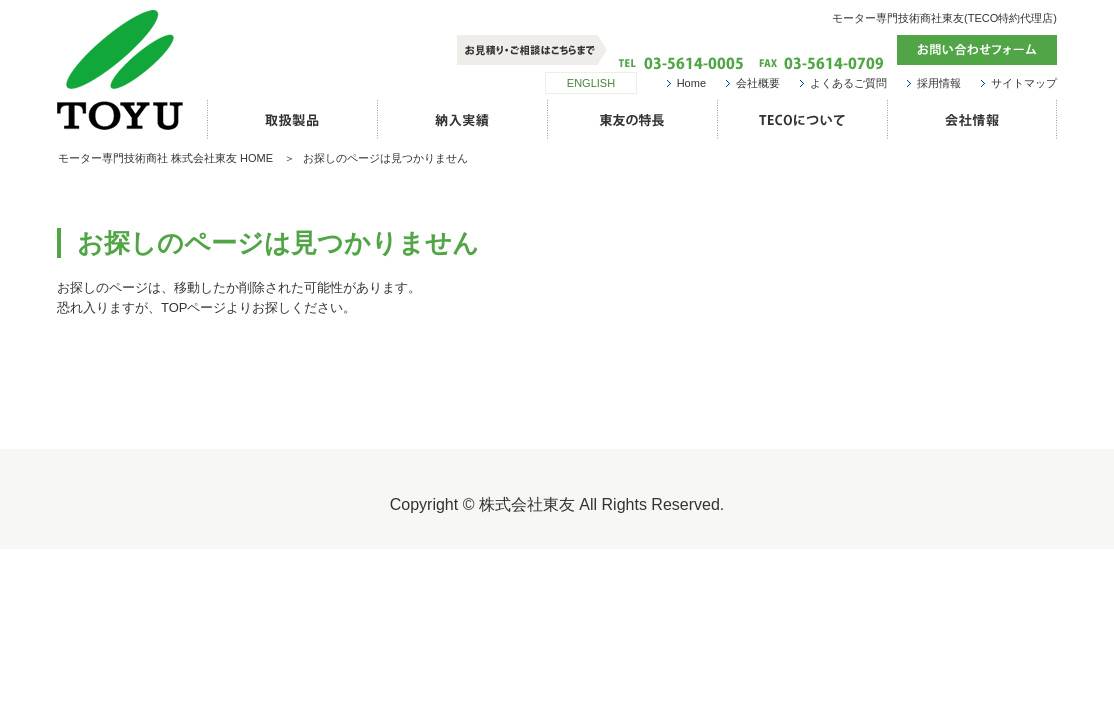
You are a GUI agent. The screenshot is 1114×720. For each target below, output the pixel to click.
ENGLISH (591, 83)
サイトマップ (1024, 83)
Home (691, 83)
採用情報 (939, 83)
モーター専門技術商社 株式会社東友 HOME (165, 158)
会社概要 (758, 83)
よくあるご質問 (848, 83)
